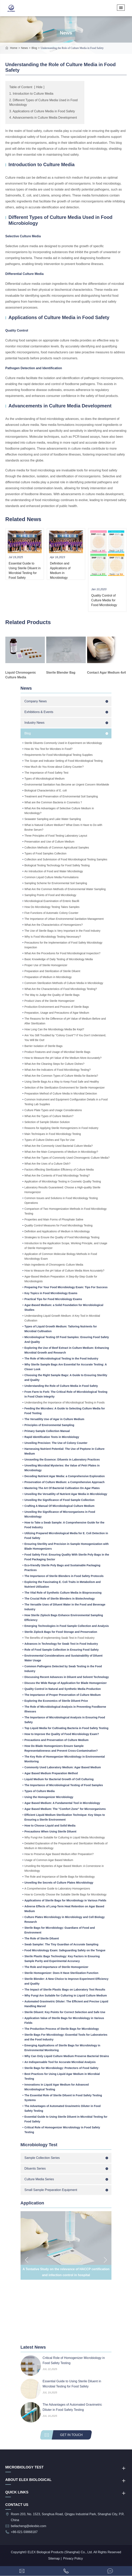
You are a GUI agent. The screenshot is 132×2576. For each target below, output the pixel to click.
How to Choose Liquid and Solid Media (50, 1825)
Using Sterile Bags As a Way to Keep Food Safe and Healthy (62, 1081)
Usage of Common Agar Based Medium (49, 1860)
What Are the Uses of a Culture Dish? (48, 1163)
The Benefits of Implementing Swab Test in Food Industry (60, 1637)
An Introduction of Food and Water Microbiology (54, 871)
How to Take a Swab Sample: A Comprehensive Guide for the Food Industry (65, 1525)
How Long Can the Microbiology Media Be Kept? (54, 1029)
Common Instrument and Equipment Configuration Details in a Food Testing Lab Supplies (66, 1102)
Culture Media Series (67, 2179)
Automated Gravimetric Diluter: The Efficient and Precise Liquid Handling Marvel (66, 2004)
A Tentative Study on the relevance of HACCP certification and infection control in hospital (66, 2272)
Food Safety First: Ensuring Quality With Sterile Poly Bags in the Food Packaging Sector (67, 1557)
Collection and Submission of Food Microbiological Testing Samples (66, 859)
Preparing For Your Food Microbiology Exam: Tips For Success (66, 1287)
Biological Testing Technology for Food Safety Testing (57, 865)
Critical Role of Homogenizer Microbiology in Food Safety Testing (62, 2130)
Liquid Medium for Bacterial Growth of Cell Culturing (59, 1779)
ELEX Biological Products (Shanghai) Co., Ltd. (60, 2552)
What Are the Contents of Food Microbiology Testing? (57, 1175)
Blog (34, 48)
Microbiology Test (39, 2144)
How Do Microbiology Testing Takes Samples (52, 907)
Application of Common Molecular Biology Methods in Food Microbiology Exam (61, 1256)
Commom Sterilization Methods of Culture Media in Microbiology (64, 983)
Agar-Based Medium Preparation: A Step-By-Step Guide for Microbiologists (61, 1279)
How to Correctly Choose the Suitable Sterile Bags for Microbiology (66, 1894)
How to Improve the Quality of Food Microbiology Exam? (62, 1734)
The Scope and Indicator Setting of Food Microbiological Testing (64, 760)
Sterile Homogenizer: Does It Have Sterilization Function (61, 1972)
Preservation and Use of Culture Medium (49, 841)
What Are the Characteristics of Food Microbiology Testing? (61, 989)
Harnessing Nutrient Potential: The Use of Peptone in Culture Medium (65, 1451)
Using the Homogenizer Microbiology (49, 1797)
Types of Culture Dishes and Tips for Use (50, 1139)
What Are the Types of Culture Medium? (49, 1116)
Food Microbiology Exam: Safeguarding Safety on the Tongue (65, 1950)
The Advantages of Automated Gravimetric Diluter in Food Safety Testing (63, 2108)
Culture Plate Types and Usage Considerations (53, 1110)
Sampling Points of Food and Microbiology (50, 895)
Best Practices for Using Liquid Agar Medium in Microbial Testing (62, 2076)
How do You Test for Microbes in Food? (49, 748)
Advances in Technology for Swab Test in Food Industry (61, 1643)
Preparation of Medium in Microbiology (48, 977)
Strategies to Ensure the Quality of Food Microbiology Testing (62, 1237)
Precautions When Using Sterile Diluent (50, 1831)
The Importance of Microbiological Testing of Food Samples (64, 1785)
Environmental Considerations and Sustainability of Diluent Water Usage (64, 1658)
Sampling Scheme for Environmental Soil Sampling (56, 883)
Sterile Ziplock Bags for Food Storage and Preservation (61, 1631)
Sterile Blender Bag (60, 672)
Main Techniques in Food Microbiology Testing (53, 1133)
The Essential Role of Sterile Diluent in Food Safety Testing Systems (63, 2098)
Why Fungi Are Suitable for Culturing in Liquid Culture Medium (66, 1995)
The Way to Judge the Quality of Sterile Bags (52, 994)
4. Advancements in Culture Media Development (43, 117)
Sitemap (54, 2558)
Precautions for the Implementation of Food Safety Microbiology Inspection (64, 945)
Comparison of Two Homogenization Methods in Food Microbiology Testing (66, 1211)
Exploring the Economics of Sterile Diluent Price (56, 1700)
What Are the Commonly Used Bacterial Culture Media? (59, 1145)
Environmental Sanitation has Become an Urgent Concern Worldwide (67, 784)
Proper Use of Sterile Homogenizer (46, 965)
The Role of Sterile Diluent (42, 1938)
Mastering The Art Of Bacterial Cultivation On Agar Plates (62, 1488)
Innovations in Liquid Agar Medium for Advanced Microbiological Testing (57, 2087)
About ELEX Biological (66, 2481)
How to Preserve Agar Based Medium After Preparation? (59, 1854)
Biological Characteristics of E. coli (46, 790)
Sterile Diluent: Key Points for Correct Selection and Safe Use (65, 2012)
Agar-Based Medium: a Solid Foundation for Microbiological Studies (64, 1307)
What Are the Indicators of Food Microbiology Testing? (58, 1069)
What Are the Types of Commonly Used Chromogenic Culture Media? (67, 1157)
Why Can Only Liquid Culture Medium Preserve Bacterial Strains (67, 2056)
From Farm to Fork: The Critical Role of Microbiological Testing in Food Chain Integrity (66, 1394)
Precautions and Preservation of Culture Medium (57, 1740)
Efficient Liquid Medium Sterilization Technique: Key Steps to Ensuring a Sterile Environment (65, 1817)
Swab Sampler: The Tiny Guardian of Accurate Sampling (61, 1944)
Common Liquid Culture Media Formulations (52, 877)
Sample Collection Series (67, 2158)
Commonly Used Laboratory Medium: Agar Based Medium (63, 1767)
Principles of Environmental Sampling (49, 1425)
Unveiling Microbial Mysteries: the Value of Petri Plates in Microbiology (62, 1468)
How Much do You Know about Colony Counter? (54, 766)
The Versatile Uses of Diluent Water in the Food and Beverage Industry (65, 1607)
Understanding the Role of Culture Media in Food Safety (72, 48)
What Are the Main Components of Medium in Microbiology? (61, 1151)
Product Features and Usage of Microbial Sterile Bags (58, 1051)
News (24, 48)
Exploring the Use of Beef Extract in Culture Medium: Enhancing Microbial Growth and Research (67, 1350)
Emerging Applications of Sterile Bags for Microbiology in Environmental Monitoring (62, 2048)
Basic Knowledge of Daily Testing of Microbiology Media (59, 959)
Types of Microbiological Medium (45, 778)
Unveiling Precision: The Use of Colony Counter (56, 1442)
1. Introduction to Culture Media (31, 93)
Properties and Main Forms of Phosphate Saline (54, 1219)
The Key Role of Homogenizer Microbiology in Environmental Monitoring (65, 1759)
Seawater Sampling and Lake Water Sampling (53, 819)
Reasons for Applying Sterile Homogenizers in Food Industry (61, 1128)
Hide (39, 87)
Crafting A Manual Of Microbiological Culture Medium (59, 1505)
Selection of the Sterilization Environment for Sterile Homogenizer (65, 1087)
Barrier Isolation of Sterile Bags (44, 1046)
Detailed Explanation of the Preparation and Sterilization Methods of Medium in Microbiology (66, 1846)
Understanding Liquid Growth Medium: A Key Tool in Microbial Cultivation (62, 1318)
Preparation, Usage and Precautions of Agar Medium (57, 1012)
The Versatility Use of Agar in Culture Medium (54, 1419)
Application (32, 2202)
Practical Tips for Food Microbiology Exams (53, 1299)
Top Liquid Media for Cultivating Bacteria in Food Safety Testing (66, 1728)
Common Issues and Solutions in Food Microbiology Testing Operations (61, 1200)
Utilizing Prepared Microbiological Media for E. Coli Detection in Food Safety (66, 1536)
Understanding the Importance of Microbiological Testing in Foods (65, 1402)
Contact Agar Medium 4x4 (106, 672)
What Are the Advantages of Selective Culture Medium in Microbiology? (59, 811)
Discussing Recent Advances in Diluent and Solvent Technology (67, 1677)
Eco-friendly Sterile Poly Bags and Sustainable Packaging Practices (62, 1568)
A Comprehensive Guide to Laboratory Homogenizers (57, 1888)
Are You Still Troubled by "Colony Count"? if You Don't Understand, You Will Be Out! (65, 1038)
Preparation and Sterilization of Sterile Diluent (52, 971)
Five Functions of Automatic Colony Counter (51, 912)
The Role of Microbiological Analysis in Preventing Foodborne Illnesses (65, 1709)
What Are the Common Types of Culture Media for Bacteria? (61, 1075)
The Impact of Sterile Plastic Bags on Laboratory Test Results (65, 1989)
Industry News (67, 723)
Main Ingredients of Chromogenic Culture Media (54, 1264)
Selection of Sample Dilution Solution (47, 1122)
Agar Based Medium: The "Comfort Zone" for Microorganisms (65, 1808)
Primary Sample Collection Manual (47, 1431)
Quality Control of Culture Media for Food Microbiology (104, 600)
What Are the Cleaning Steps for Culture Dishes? (55, 1063)
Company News (67, 701)
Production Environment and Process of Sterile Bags (57, 1006)
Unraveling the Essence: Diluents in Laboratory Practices (62, 1459)
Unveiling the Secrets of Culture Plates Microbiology (59, 1882)
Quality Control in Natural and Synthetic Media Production (63, 1688)
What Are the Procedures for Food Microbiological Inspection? (62, 953)
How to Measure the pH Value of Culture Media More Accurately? (64, 1270)
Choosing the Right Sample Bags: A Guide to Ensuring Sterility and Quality (66, 1377)
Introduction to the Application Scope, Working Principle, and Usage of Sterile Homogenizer (66, 1246)
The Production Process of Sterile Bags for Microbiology (62, 2028)
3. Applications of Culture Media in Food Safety (42, 111)
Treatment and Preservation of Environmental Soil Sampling (61, 796)
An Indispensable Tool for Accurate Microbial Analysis (60, 2062)
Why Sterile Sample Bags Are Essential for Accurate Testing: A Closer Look (66, 1367)
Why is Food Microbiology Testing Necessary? (53, 936)
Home (13, 48)
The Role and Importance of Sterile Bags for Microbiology (60, 1876)
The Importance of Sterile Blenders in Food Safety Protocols (64, 1576)
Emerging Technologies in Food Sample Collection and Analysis (67, 1625)
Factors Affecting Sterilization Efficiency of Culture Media (59, 1169)
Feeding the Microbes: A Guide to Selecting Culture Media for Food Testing (65, 1411)
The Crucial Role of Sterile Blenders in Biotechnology (60, 1598)
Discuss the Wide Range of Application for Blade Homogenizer (66, 1683)
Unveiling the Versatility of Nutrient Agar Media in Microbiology (66, 1494)
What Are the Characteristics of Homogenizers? (54, 924)
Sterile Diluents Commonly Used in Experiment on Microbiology (63, 743)
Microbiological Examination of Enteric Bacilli (52, 901)
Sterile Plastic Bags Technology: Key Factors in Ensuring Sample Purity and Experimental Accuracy (62, 1959)
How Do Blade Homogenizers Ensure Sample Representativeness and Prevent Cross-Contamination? (61, 1748)
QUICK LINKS (66, 2493)
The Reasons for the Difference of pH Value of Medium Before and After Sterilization (65, 1021)
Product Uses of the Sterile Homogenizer (50, 1000)
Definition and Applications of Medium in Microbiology (60, 568)
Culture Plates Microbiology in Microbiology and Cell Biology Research (65, 1919)
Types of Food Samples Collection (45, 853)
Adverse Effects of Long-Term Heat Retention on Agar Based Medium (64, 1909)
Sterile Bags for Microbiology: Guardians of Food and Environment (60, 1930)
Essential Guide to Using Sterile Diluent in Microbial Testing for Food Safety (25, 568)
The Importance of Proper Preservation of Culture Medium (63, 1694)
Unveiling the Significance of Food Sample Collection (60, 1500)
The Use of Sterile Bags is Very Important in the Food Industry (62, 930)
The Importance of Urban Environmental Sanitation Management (64, 918)
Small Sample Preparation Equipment (67, 2190)
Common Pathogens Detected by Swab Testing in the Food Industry (63, 1669)
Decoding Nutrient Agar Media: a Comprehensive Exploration (65, 1476)
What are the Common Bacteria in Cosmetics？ (54, 802)
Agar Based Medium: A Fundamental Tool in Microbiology (62, 1803)
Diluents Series (67, 2169)
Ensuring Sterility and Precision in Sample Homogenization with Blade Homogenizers (67, 1546)
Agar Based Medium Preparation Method (51, 1773)
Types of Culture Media (40, 1791)
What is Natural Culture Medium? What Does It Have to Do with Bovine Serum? (63, 827)
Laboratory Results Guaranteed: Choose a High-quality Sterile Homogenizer (62, 1190)
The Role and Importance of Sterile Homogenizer (57, 1967)
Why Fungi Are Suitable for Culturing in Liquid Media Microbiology (65, 1837)
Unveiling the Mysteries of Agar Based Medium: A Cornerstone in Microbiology (64, 1868)
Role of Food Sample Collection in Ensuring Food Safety (62, 1649)
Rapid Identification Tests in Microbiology (52, 1437)
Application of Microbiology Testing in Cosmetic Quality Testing (63, 1181)
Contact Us (16, 2505)
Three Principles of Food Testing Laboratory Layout (56, 835)
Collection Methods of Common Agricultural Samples (57, 847)
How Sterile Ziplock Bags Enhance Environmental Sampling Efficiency (64, 1618)
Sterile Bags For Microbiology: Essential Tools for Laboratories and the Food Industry (66, 2037)
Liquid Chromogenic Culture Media (20, 675)
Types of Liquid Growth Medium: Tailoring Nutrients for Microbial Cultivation (61, 1329)
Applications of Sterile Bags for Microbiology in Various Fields (66, 1900)
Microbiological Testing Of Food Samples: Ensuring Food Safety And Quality (67, 1339)
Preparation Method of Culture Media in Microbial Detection (61, 1093)
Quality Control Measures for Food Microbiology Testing (58, 1225)
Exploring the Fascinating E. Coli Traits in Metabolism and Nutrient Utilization (63, 1584)
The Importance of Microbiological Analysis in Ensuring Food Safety (65, 1720)
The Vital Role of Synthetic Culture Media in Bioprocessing (63, 1592)
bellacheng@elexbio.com (28, 2526)
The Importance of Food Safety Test (46, 772)
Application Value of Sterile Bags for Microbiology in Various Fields (64, 2020)
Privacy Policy (73, 2558)
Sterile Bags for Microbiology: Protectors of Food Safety (61, 2068)
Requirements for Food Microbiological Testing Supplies (59, 754)
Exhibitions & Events (67, 712)
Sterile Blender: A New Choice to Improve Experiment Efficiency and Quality (66, 1981)
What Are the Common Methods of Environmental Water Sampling (65, 889)
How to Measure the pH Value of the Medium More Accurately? (63, 1057)
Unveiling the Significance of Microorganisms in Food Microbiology (60, 1514)
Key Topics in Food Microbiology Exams (51, 1293)
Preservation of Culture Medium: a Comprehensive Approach (65, 1482)
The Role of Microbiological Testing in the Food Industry (61, 1358)
